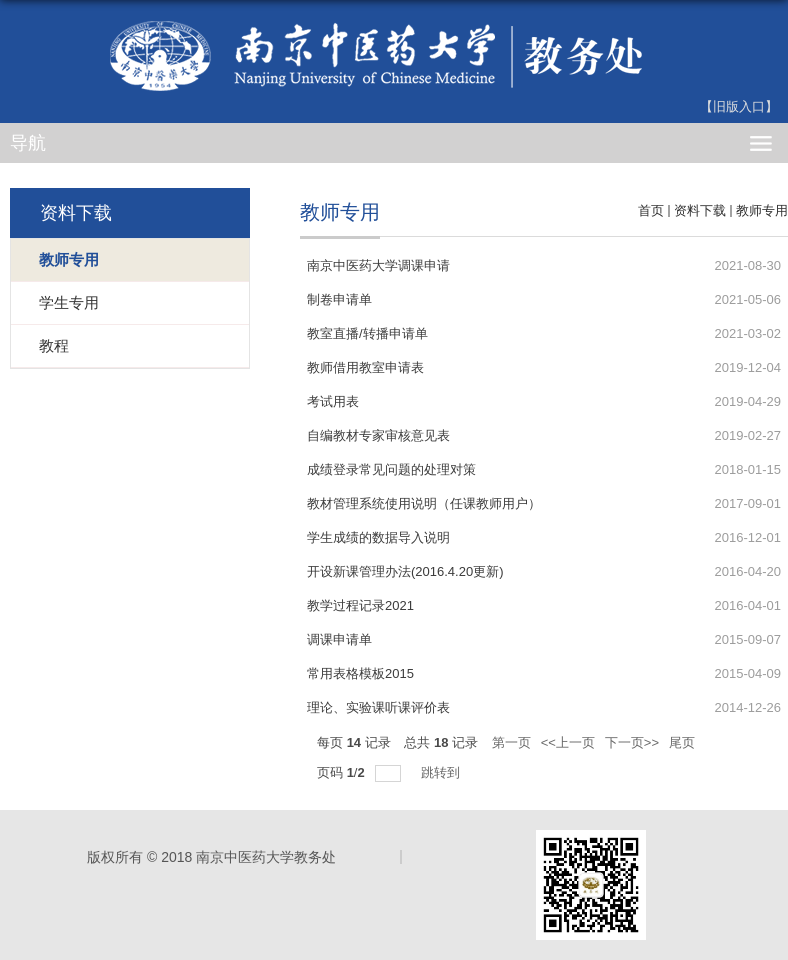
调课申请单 (339, 639)
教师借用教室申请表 (365, 367)
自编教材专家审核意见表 (378, 435)
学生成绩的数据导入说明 (378, 537)
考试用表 (333, 401)
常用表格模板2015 (360, 673)
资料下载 (700, 210)
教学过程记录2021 (360, 605)
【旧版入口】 (739, 106)
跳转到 (442, 772)
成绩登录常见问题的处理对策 (391, 469)
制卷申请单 (339, 299)
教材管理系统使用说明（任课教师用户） (424, 503)
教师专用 (762, 210)
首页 (651, 210)
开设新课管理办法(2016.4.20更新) (405, 571)
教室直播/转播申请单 (367, 333)
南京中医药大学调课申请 (378, 265)
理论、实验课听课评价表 (378, 707)
